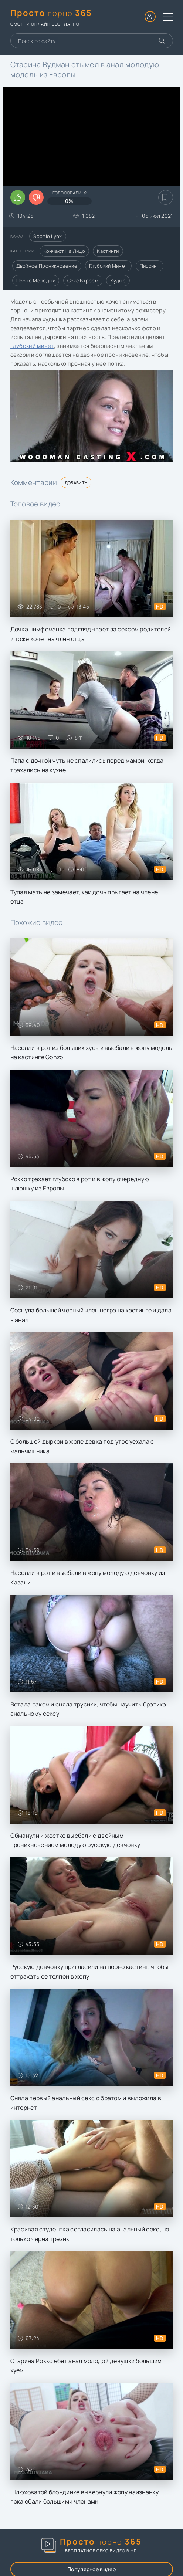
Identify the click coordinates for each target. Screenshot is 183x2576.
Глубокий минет (108, 265)
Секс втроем (82, 280)
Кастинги (108, 251)
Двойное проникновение (46, 265)
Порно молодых (35, 280)
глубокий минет (32, 346)
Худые (118, 280)
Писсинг (149, 265)
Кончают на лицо (64, 251)
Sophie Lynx (47, 236)
